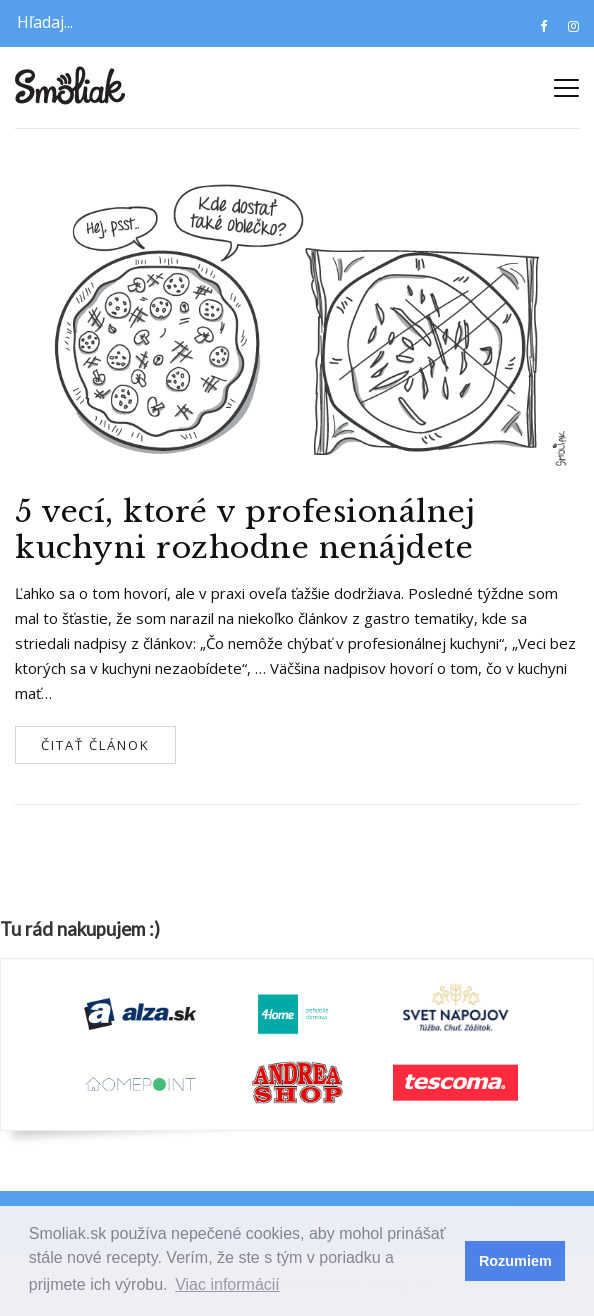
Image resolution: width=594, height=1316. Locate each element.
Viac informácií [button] (227, 1284)
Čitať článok (95, 745)
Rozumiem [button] (515, 1261)
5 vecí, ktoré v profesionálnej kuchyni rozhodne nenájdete (245, 530)
